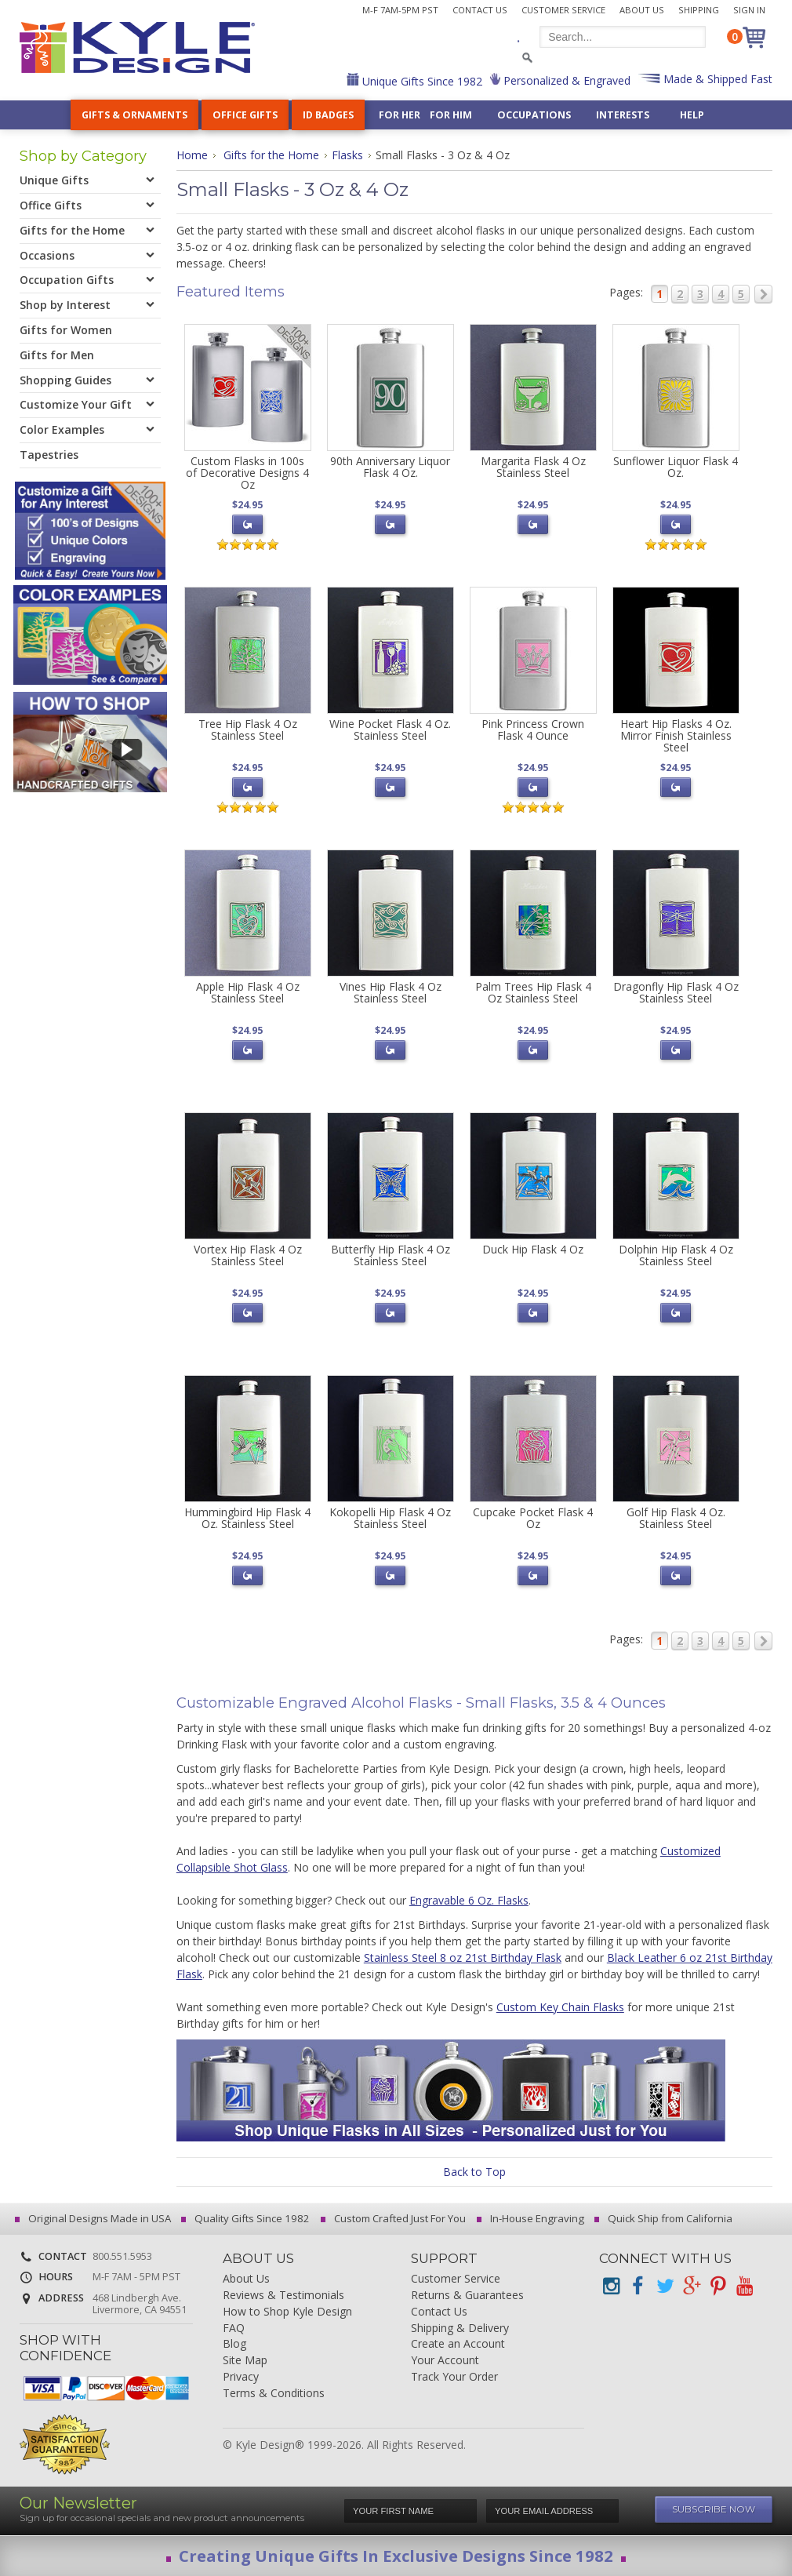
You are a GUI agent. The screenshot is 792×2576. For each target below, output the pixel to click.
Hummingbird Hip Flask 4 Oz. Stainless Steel (247, 1517)
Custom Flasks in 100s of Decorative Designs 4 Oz (247, 473)
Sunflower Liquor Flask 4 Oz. (675, 466)
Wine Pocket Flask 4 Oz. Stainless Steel (390, 729)
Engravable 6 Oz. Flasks (469, 1900)
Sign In (749, 10)
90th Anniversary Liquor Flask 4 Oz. (390, 466)
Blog (234, 2344)
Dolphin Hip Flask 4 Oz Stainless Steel (676, 1255)
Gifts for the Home (271, 154)
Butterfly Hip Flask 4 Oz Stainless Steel (390, 1255)
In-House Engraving (532, 2218)
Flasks (347, 154)
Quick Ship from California (665, 2218)
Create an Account (458, 2344)
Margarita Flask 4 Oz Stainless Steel (533, 466)
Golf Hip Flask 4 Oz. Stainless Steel (676, 1517)
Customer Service (563, 10)
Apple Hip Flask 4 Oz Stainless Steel (248, 992)
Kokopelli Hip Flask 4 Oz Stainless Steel (390, 1517)
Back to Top (474, 2171)
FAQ (234, 2328)
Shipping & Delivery (460, 2328)
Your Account (445, 2360)
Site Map (245, 2360)
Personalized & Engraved (565, 80)
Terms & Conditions (274, 2393)
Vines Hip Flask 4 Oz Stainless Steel (390, 992)
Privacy (241, 2377)
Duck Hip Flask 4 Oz (532, 1249)
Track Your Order (454, 2377)
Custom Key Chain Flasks (560, 2006)
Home (192, 154)
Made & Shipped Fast (716, 78)
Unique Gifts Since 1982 (420, 81)
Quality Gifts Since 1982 (248, 2218)
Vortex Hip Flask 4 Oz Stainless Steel (248, 1255)
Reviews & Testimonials (283, 2295)
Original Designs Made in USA (95, 2218)
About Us (641, 10)
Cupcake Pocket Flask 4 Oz (533, 1517)
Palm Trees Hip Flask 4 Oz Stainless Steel (533, 992)
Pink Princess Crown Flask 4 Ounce (532, 729)
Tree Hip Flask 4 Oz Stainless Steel (247, 729)
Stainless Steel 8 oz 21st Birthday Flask (462, 1957)
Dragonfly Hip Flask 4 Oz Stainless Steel (676, 992)
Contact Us (479, 10)
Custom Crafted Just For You (395, 2218)
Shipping (698, 10)
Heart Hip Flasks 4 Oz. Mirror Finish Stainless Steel (676, 735)
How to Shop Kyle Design (287, 2312)
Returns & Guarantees (467, 2295)
